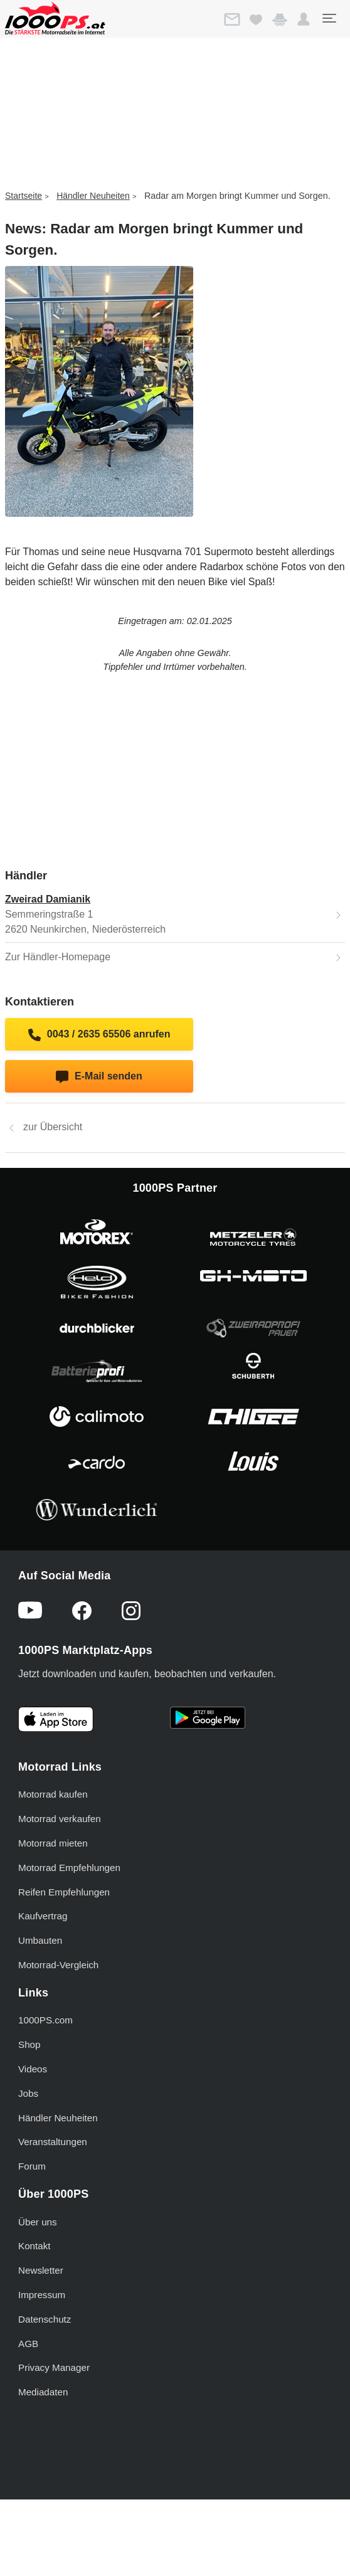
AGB (28, 2343)
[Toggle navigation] (328, 18)
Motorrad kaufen (53, 1794)
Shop (29, 2044)
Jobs (28, 2093)
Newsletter (40, 2270)
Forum (32, 2166)
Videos (32, 2069)
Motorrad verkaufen (59, 1818)
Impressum (41, 2294)
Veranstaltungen (52, 2141)
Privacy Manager (54, 2367)
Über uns (37, 2222)
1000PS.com (45, 2020)
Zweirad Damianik (47, 899)
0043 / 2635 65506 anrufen (99, 1035)
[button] (303, 19)
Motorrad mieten (53, 1843)
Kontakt (34, 2245)
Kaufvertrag (43, 1916)
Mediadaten (43, 2392)
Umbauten (40, 1940)
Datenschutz (44, 2319)
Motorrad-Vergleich (58, 1964)
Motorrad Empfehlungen (69, 1867)
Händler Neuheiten (93, 196)
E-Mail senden (99, 1077)
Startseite (23, 196)
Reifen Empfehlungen (64, 1892)
